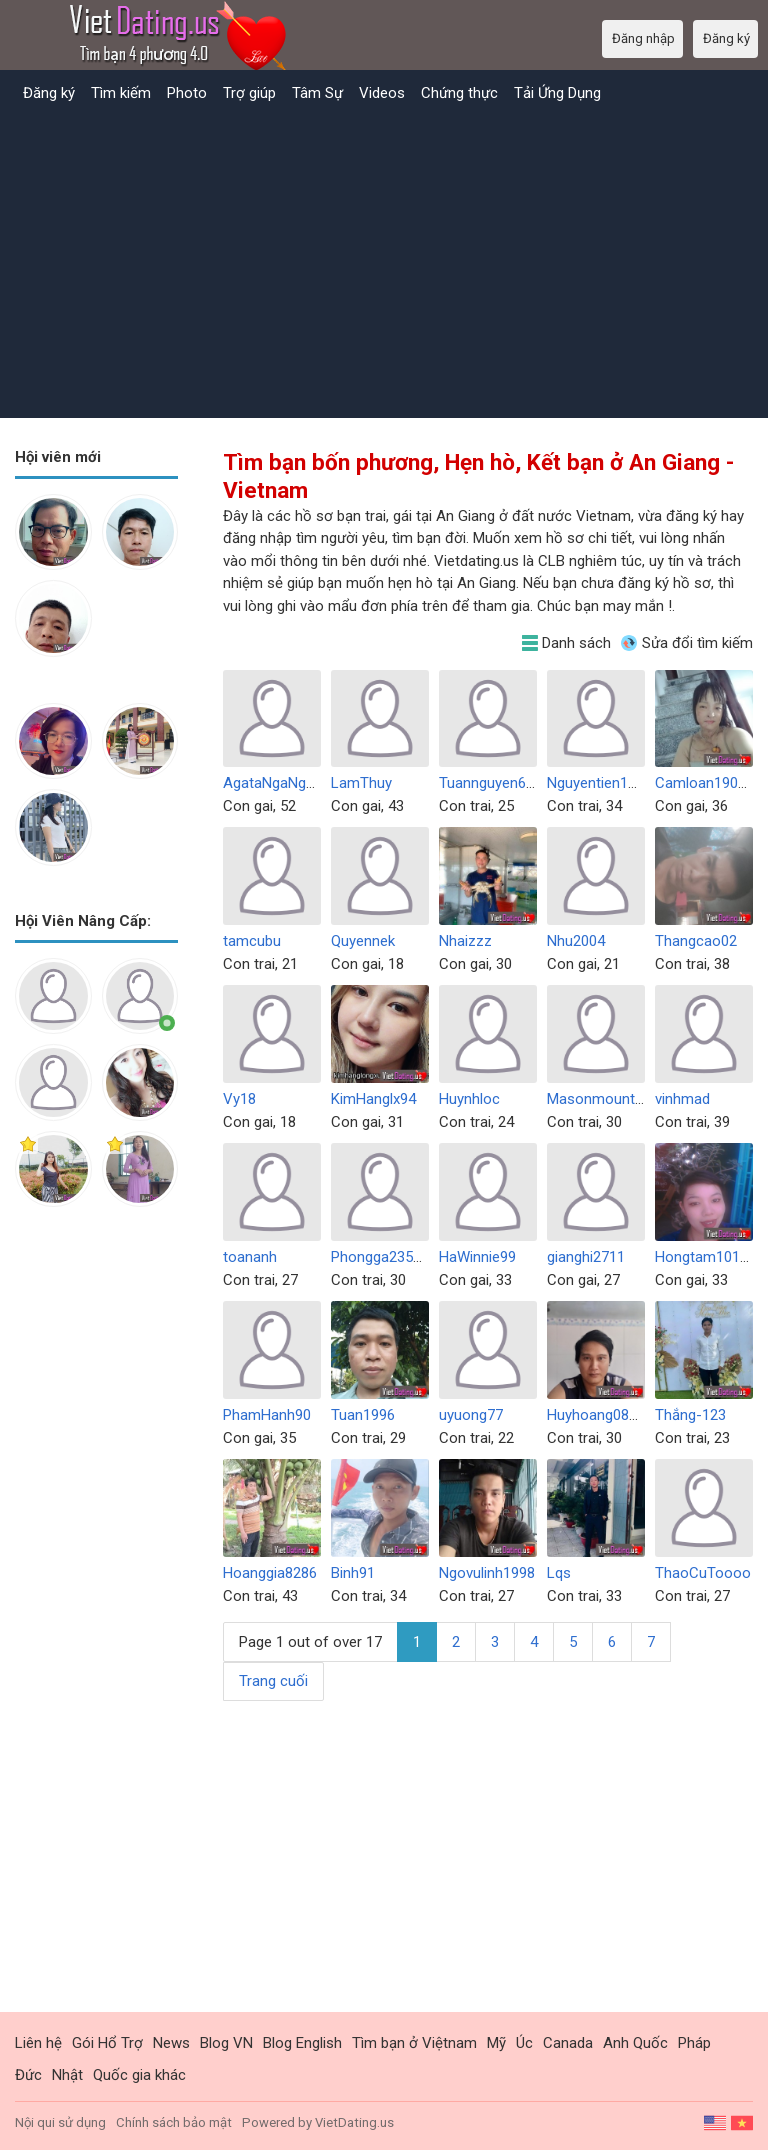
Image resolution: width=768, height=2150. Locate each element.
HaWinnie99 (477, 1257)
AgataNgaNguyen (280, 783)
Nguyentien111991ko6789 (631, 783)
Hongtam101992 (709, 1257)
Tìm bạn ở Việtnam (414, 2043)
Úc (524, 2043)
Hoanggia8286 (270, 1573)
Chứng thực (459, 93)
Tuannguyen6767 (494, 783)
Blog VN (226, 2043)
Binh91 (353, 1573)
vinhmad (682, 1099)
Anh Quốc (635, 2043)
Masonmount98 (599, 1099)
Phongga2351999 (388, 1257)
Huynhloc (469, 1099)
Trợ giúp (249, 93)
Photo (187, 93)
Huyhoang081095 (604, 1415)
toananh (250, 1257)
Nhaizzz (465, 941)
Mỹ (496, 2043)
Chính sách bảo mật (174, 2122)
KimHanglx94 (373, 1099)
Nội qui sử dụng (60, 2122)
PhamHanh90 (267, 1415)
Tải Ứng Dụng (557, 93)
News (171, 2043)
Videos (382, 93)
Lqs (559, 1573)
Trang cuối (273, 1681)
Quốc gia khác (139, 2075)
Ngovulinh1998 (487, 1573)
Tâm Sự (317, 93)
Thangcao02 (696, 941)
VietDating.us (354, 2122)
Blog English (302, 2043)
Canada (568, 2043)
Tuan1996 (363, 1415)
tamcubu (252, 941)
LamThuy (361, 783)
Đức (28, 2075)
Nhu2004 (576, 941)
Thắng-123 (690, 1415)
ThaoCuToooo (703, 1573)
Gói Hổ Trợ (107, 2043)
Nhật (67, 2075)
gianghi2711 (586, 1257)
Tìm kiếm (121, 93)
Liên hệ (38, 2043)
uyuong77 (471, 1415)
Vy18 (239, 1099)
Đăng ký (49, 93)
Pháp (694, 2043)
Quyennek (363, 941)
